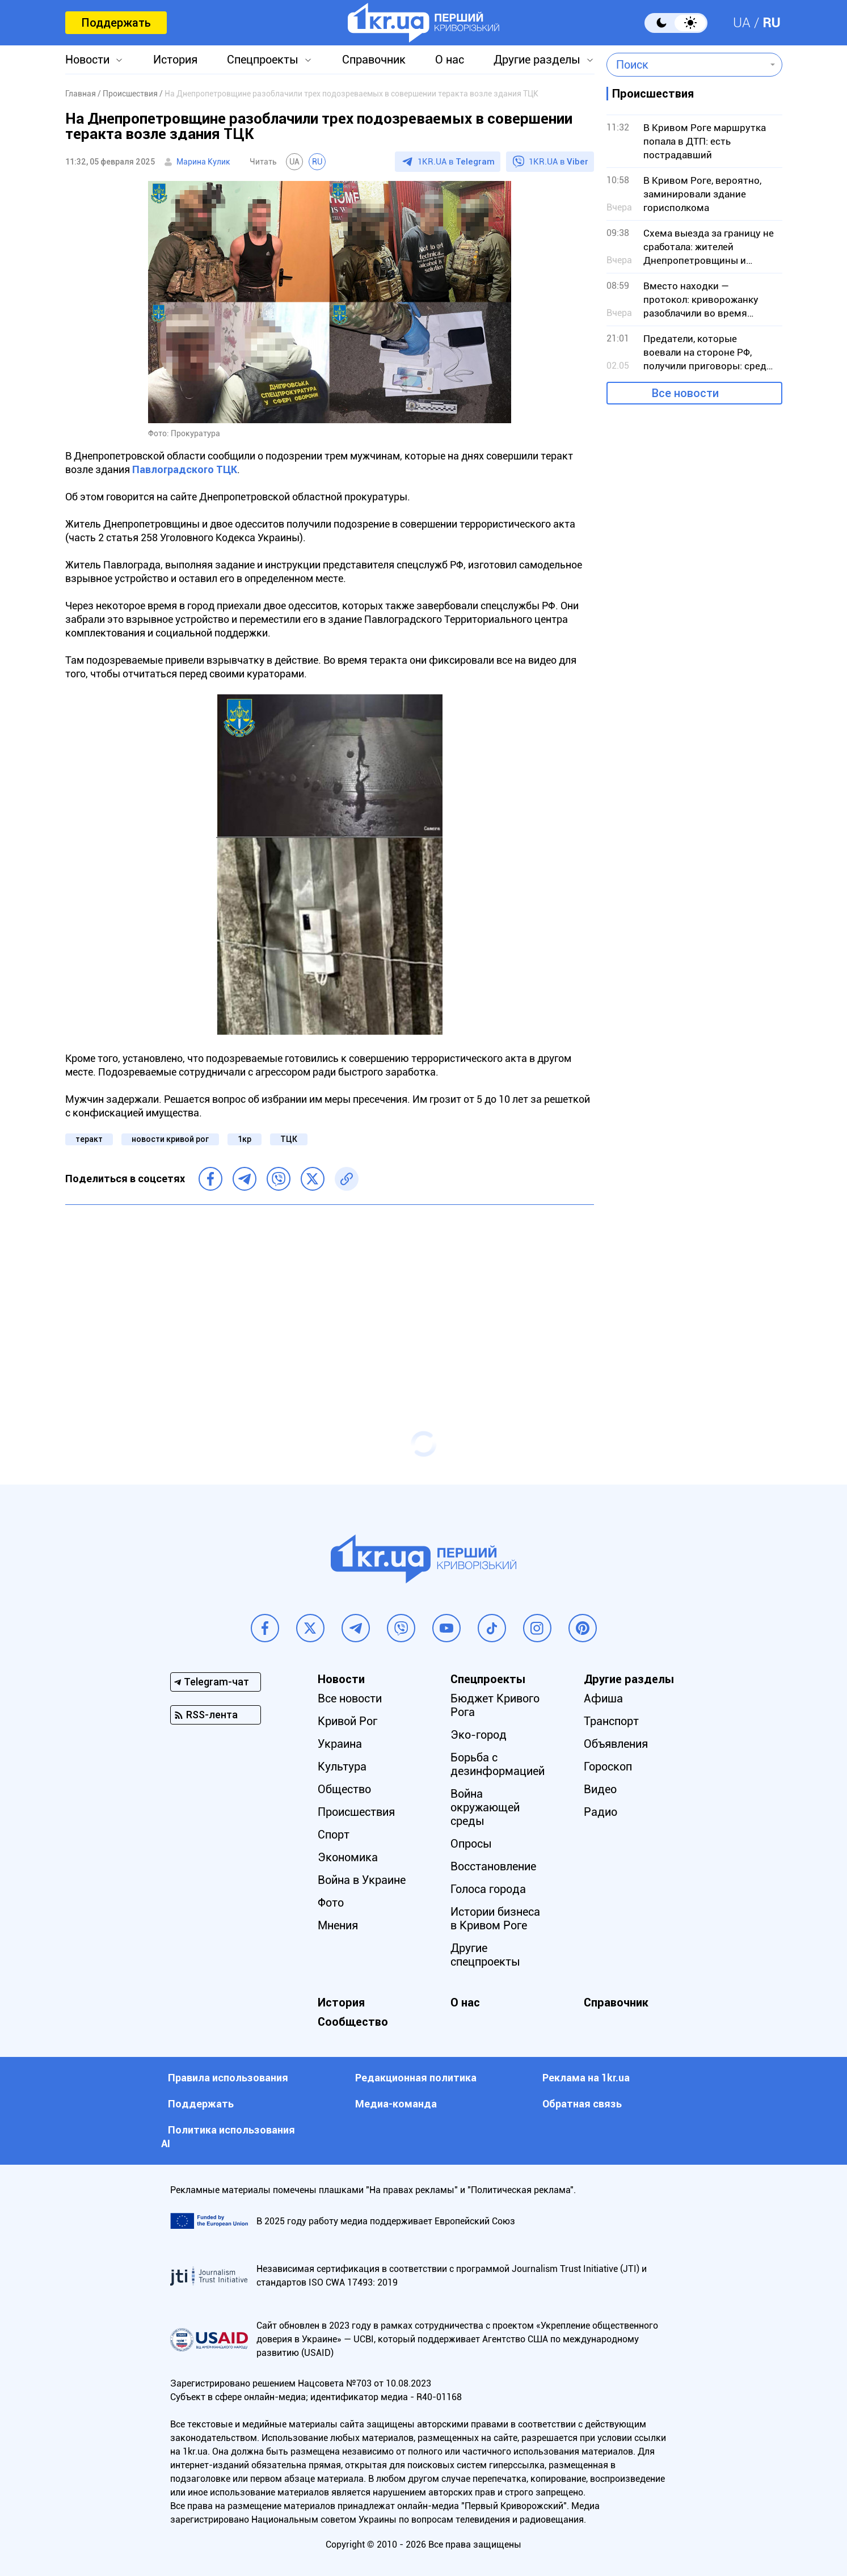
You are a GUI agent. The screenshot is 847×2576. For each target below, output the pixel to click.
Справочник (374, 59)
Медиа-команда (396, 2104)
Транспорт (611, 1721)
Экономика (348, 1857)
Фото (331, 1902)
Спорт (333, 1834)
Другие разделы (537, 59)
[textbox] (686, 64)
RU (771, 23)
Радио (600, 1812)
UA (742, 23)
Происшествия (356, 1812)
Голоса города (488, 1889)
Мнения (338, 1925)
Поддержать (116, 22)
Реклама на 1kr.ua (586, 2078)
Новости (87, 59)
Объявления (616, 1744)
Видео (600, 1789)
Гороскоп (608, 1766)
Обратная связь (582, 2104)
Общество (344, 1789)
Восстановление (493, 1866)
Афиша (603, 1698)
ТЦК (288, 1139)
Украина (340, 1744)
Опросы (471, 1843)
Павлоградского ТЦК (184, 469)
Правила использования (228, 2078)
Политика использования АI (228, 2136)
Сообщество (353, 2022)
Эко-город (478, 1735)
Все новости (685, 393)
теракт (89, 1139)
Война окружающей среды (485, 1807)
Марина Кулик (203, 161)
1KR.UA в (456, 161)
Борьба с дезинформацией (497, 1764)
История (175, 59)
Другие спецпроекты (485, 1954)
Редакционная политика (416, 2078)
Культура (342, 1766)
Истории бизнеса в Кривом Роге (495, 1918)
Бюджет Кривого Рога (495, 1705)
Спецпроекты (262, 59)
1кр (244, 1139)
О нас (449, 59)
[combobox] (686, 64)
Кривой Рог (347, 1721)
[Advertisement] (329, 1295)
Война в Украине (362, 1880)
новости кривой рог (170, 1139)
